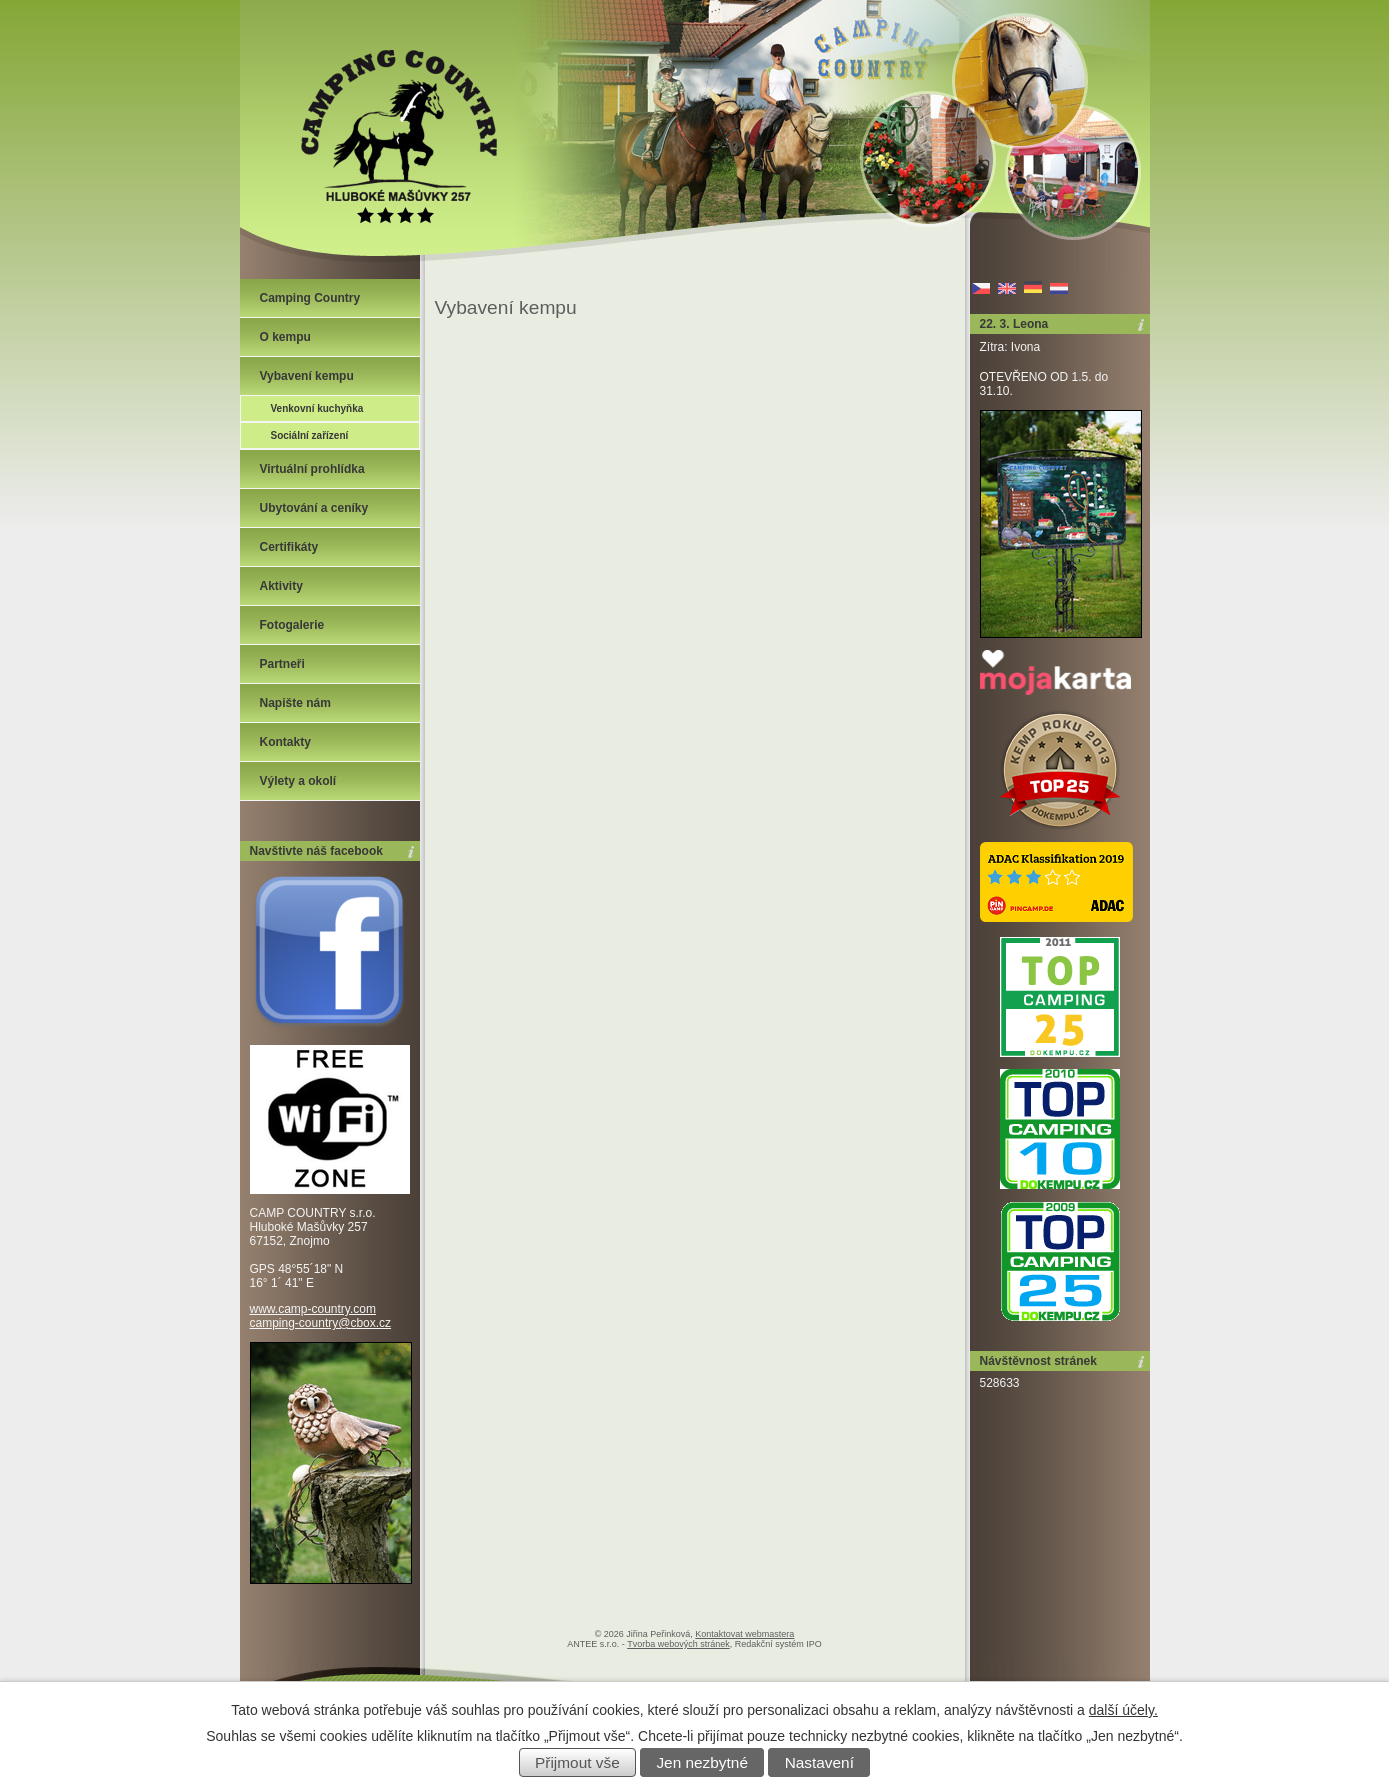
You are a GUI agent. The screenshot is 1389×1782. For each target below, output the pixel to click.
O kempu (285, 337)
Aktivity (281, 586)
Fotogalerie (292, 625)
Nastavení (819, 1762)
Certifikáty (289, 547)
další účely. (1123, 1710)
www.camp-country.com (313, 1309)
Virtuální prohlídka (312, 469)
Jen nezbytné (702, 1762)
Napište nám (295, 703)
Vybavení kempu (307, 376)
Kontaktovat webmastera (744, 1634)
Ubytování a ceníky (314, 508)
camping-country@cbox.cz (321, 1323)
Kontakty (285, 742)
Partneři (282, 664)
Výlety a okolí (298, 781)
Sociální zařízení (310, 435)
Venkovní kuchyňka (317, 408)
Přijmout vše (577, 1762)
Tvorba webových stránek (678, 1644)
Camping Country (310, 298)
